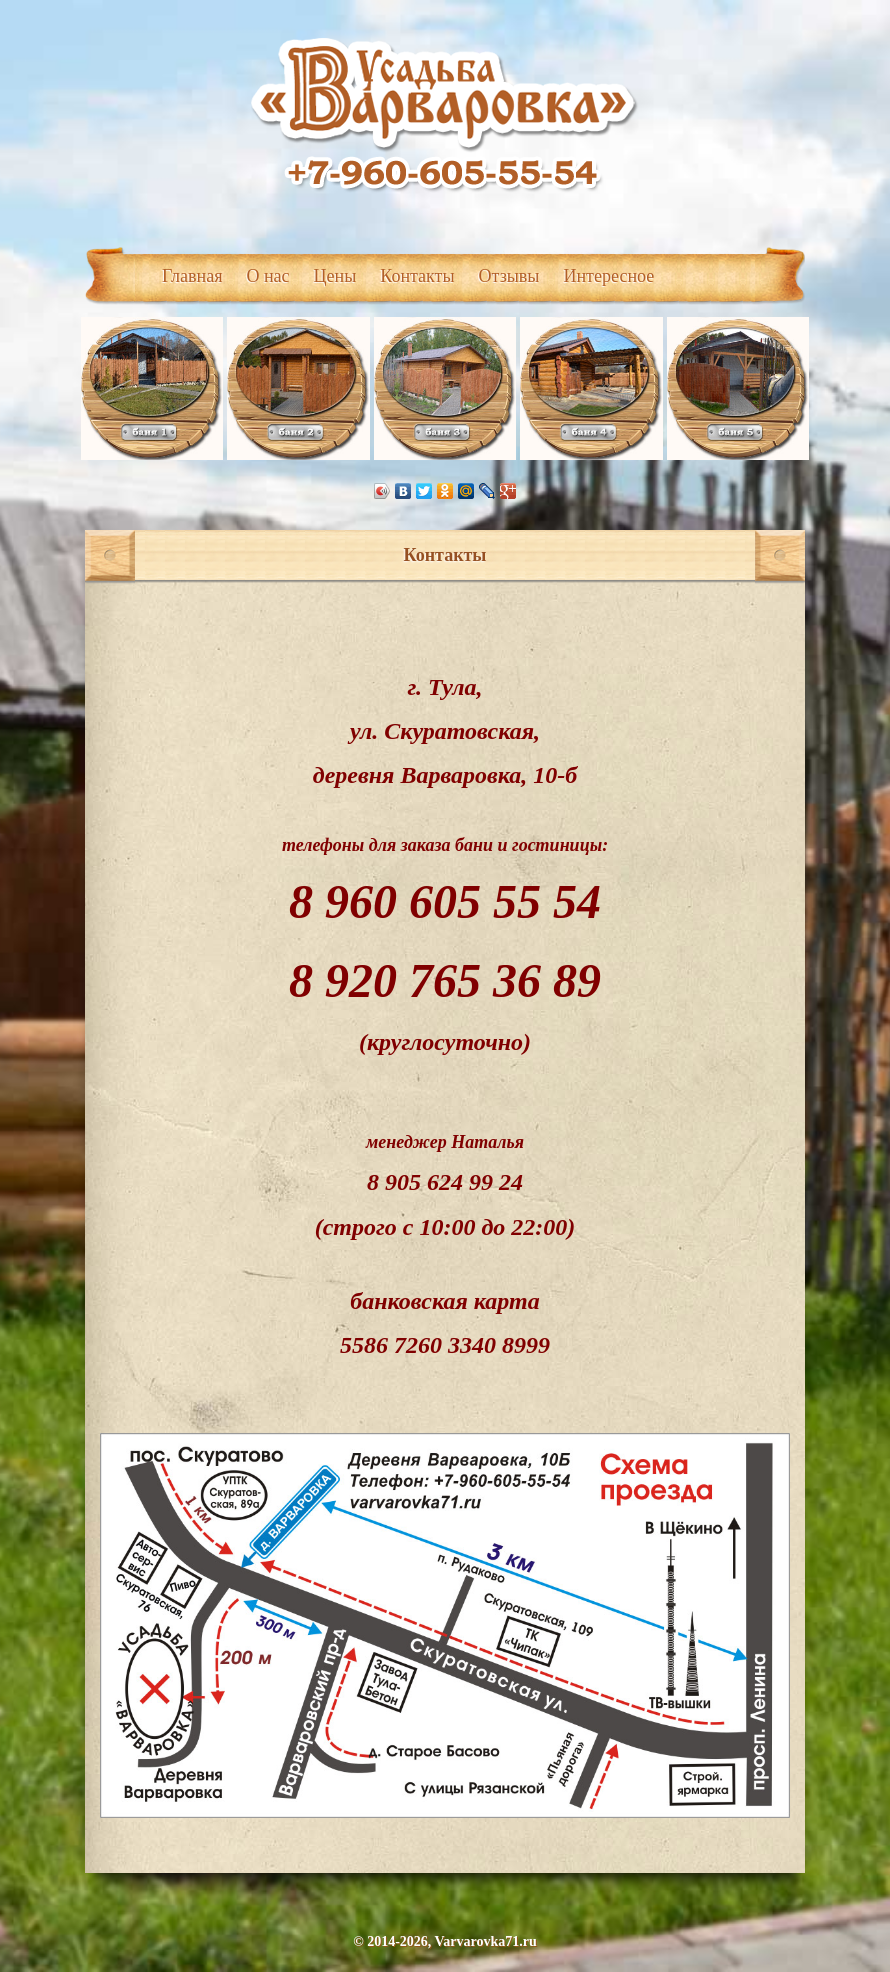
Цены (335, 276)
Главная (192, 276)
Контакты (417, 276)
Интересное (608, 276)
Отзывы (509, 276)
